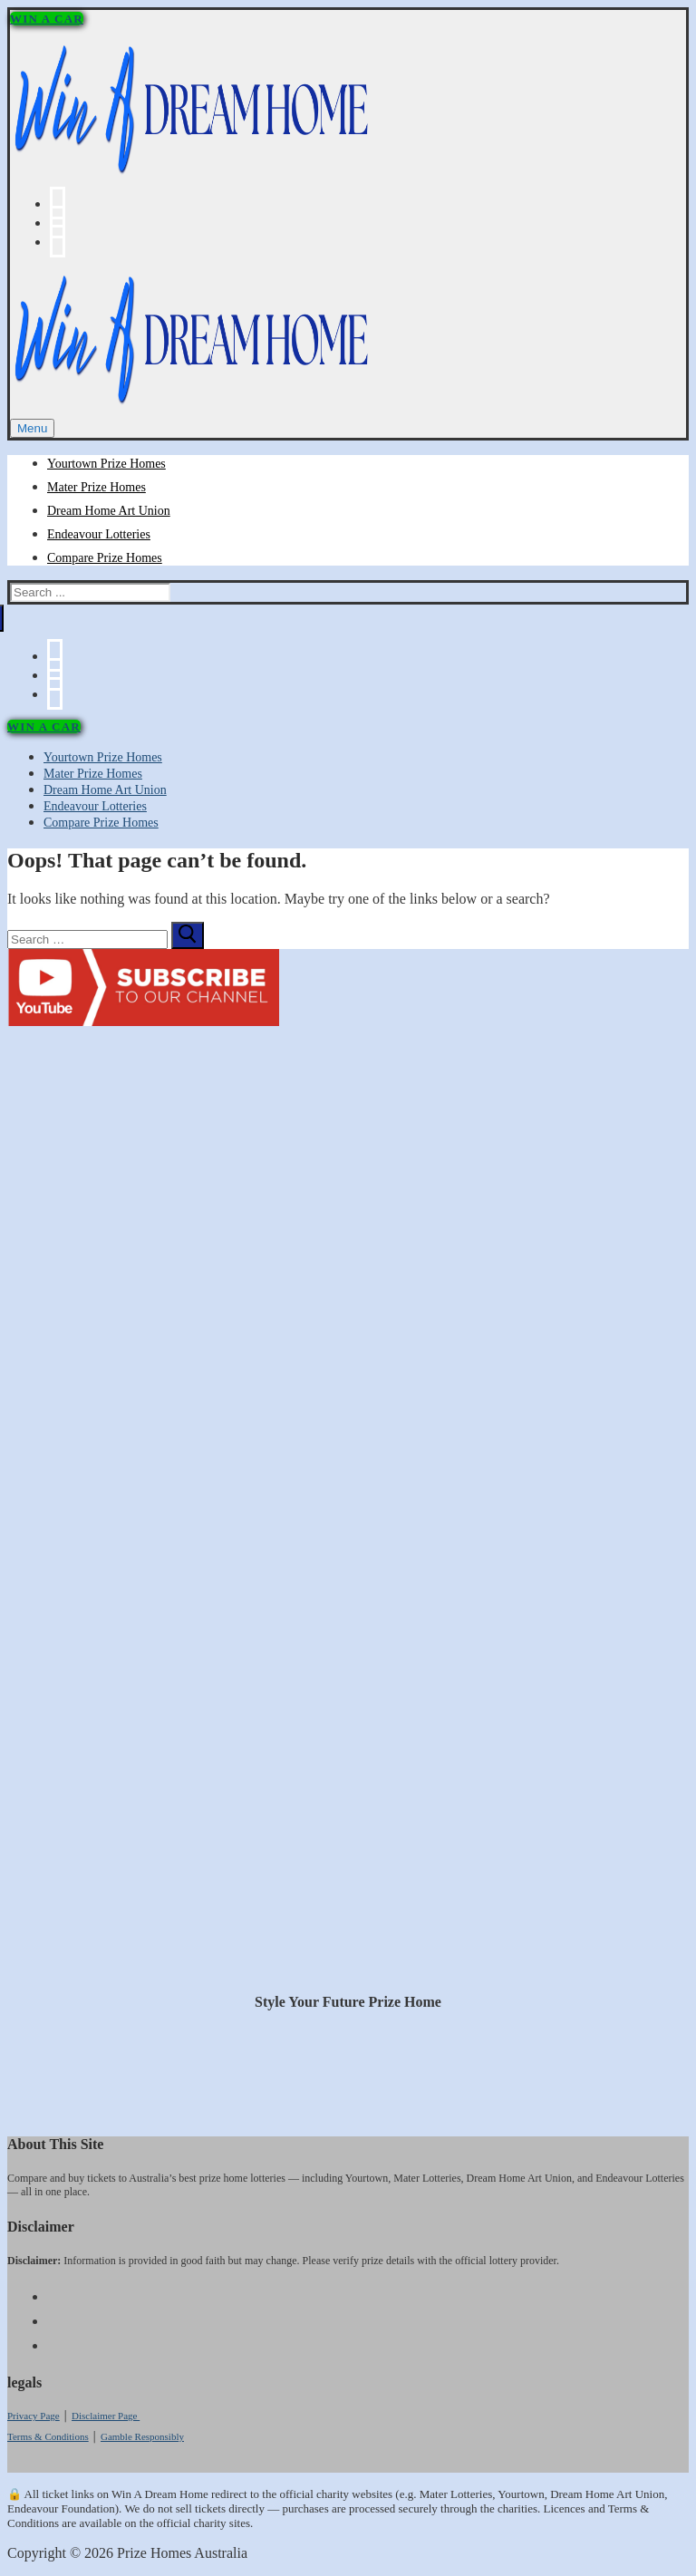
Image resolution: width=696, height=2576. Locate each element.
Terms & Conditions (48, 2436)
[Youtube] (57, 222)
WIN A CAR (46, 18)
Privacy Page (33, 2415)
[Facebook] (57, 203)
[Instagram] (57, 241)
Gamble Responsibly (142, 2436)
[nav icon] (32, 428)
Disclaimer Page (106, 2415)
